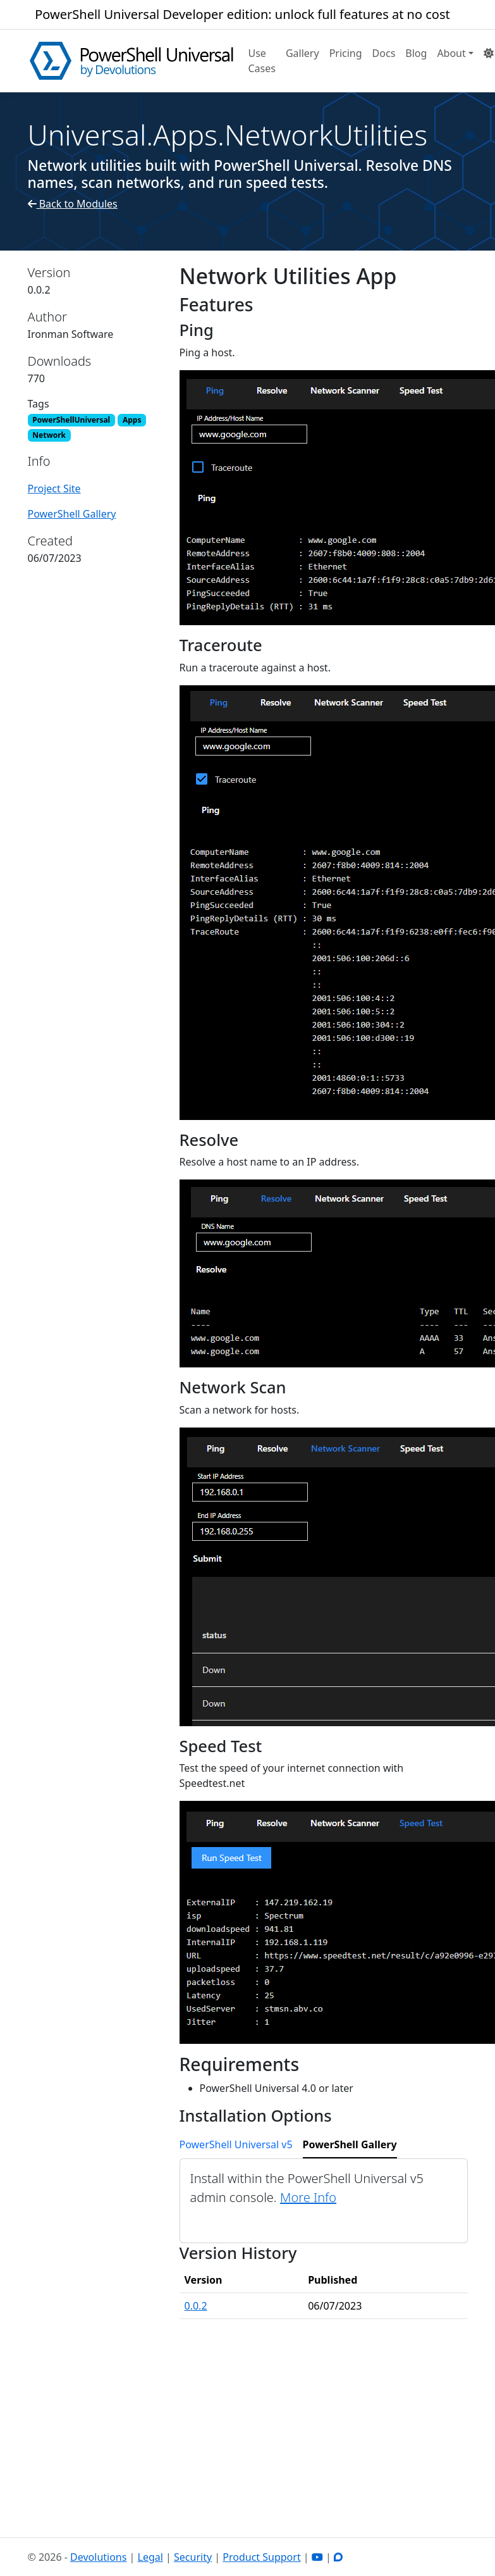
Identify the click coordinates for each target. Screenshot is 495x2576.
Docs (384, 53)
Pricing (345, 53)
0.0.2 (196, 2306)
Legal (150, 2557)
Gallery (302, 53)
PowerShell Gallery (72, 514)
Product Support (261, 2557)
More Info (308, 2197)
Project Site (54, 488)
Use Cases (262, 60)
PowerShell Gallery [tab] (350, 2144)
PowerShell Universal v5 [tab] (236, 2144)
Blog (416, 53)
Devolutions (98, 2557)
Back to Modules (73, 204)
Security (193, 2557)
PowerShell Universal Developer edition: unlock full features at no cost (242, 14)
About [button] (451, 53)
